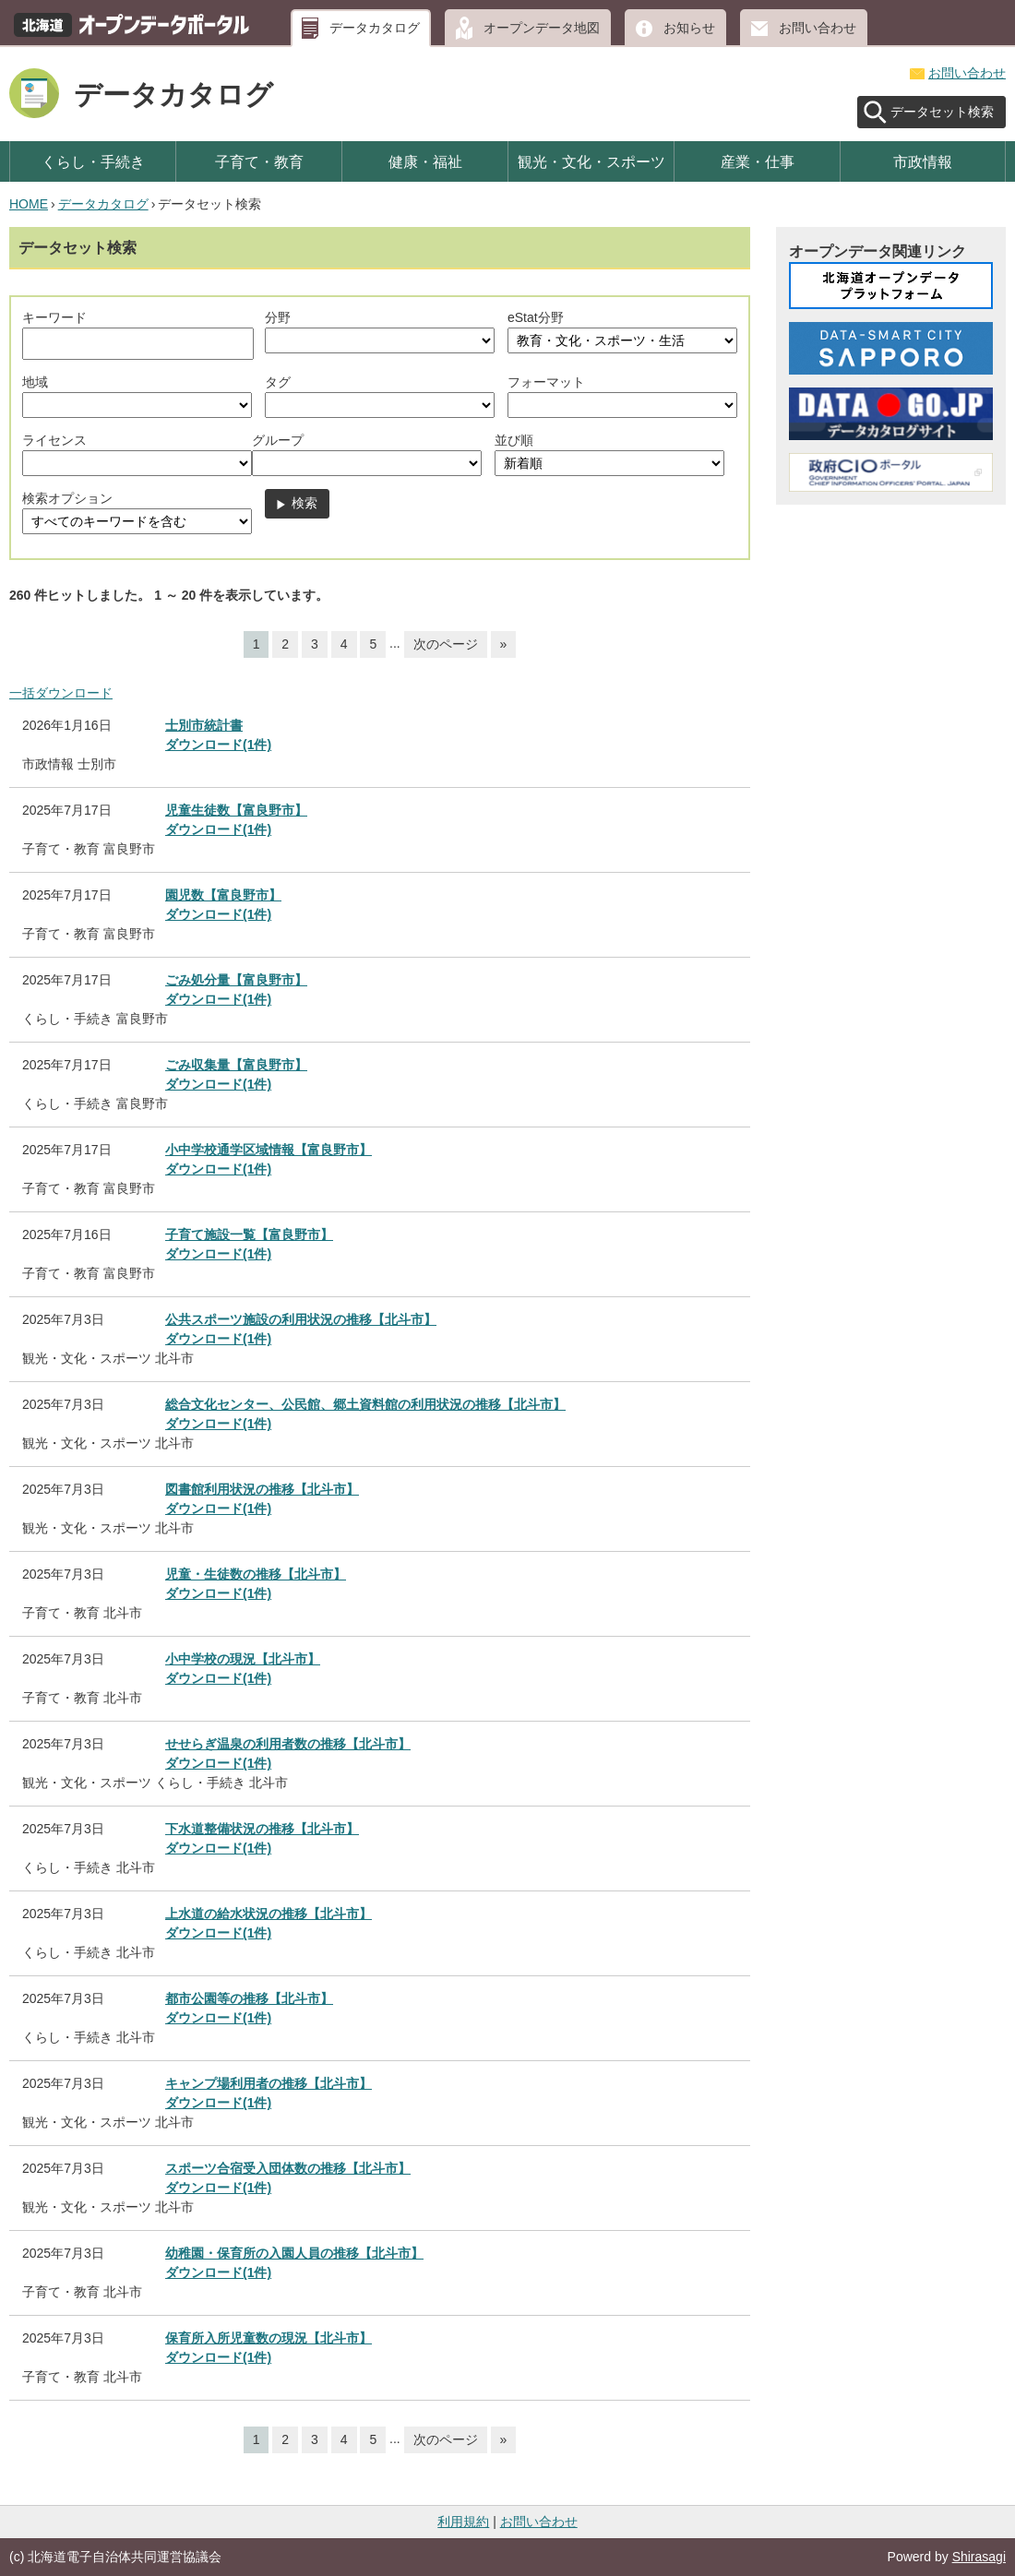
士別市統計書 (204, 725)
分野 (278, 317)
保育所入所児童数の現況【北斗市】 (268, 2338)
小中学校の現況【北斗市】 (242, 1659)
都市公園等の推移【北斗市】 (249, 1998)
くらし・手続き (93, 161)
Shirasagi (979, 2556)
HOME (28, 204)
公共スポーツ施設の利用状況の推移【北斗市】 (300, 1319)
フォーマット (546, 382)
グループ (278, 440)
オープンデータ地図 (542, 27)
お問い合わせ (817, 27)
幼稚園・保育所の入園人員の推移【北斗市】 (294, 2253)
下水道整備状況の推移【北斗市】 (262, 1828)
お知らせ (689, 27)
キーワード (54, 317)
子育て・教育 (259, 161)
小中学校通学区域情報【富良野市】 (268, 1149)
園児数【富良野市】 (223, 895)
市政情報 (922, 161)
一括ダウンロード (61, 693)
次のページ (445, 644)
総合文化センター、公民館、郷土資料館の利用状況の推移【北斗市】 (365, 1404)
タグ (278, 382)
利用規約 (463, 2521)
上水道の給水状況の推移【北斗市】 (268, 1913)
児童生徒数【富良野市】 (236, 810)
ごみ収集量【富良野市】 (236, 1064)
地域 (35, 382)
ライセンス (54, 440)
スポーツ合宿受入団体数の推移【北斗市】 (288, 2168)
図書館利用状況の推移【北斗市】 (262, 1489)
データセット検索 (942, 111)
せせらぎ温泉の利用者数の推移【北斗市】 (288, 1743)
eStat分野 (536, 317)
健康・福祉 (425, 161)
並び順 (514, 440)
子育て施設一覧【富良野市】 (249, 1234)
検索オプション (67, 498)
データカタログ (374, 27)
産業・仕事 (757, 161)
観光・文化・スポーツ (591, 161)
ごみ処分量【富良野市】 (236, 979)
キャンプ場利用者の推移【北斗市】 (268, 2083)
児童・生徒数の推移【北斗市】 (255, 1574)
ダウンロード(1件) (218, 744)
